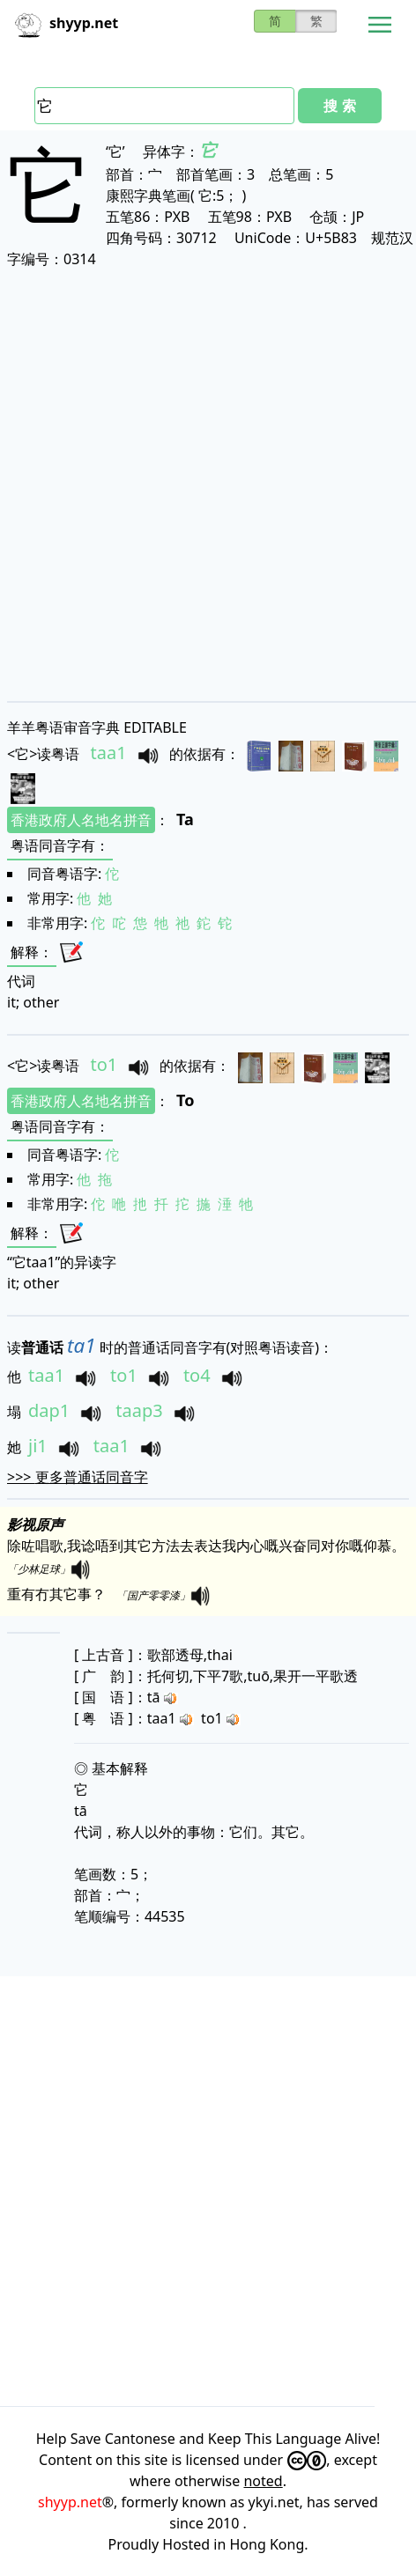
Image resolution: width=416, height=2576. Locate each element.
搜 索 (339, 105)
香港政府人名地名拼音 (81, 820)
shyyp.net (70, 2502)
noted (262, 2481)
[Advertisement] (208, 484)
